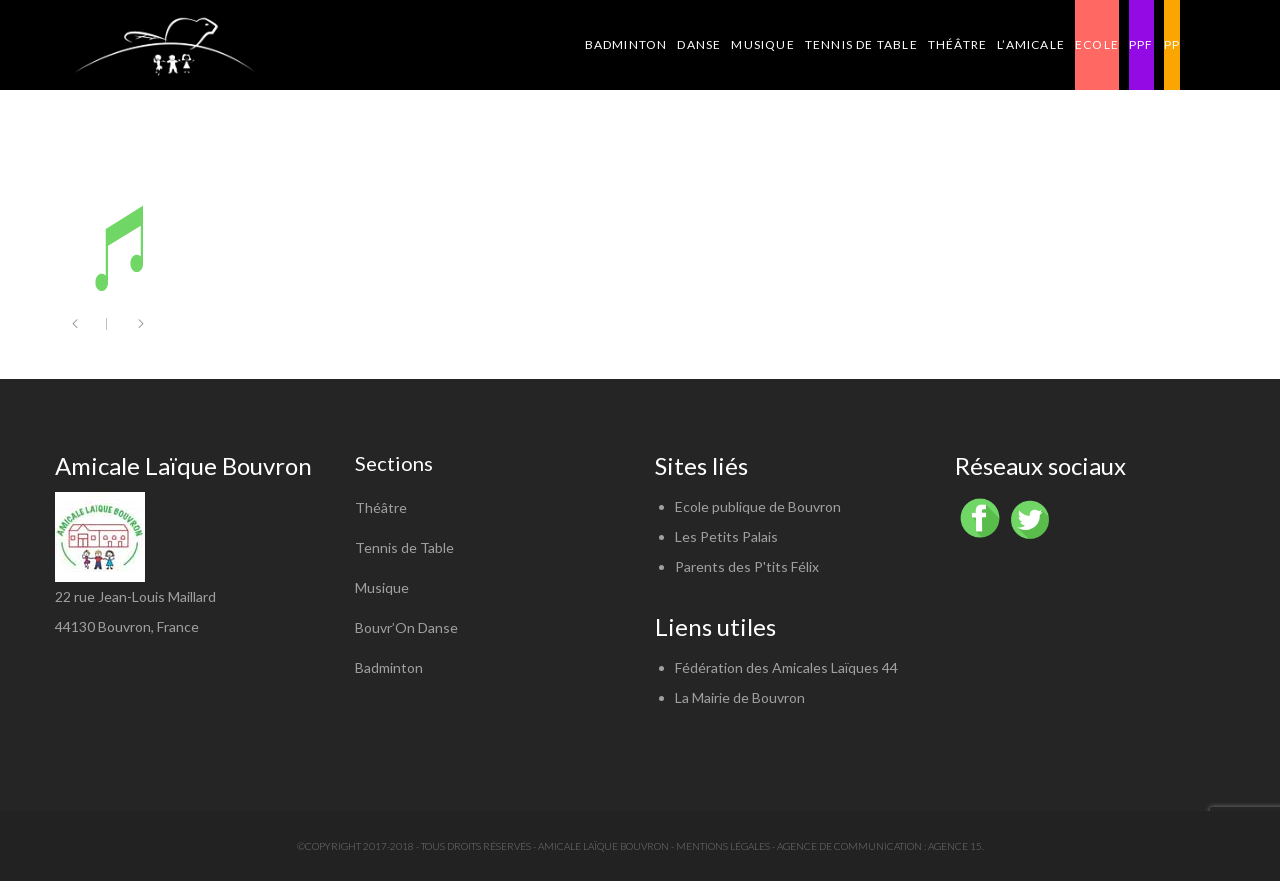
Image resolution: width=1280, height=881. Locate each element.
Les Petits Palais (726, 536)
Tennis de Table (404, 547)
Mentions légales (723, 846)
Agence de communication (849, 846)
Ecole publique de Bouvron (758, 506)
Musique (382, 587)
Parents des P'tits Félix (747, 566)
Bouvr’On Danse (406, 627)
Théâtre (381, 507)
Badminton (389, 667)
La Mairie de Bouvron (740, 697)
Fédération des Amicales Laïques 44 (786, 667)
